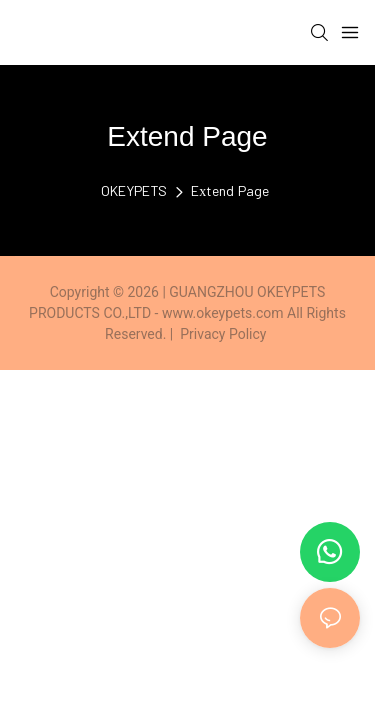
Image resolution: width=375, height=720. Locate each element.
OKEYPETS (134, 190)
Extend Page (230, 190)
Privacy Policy (223, 334)
